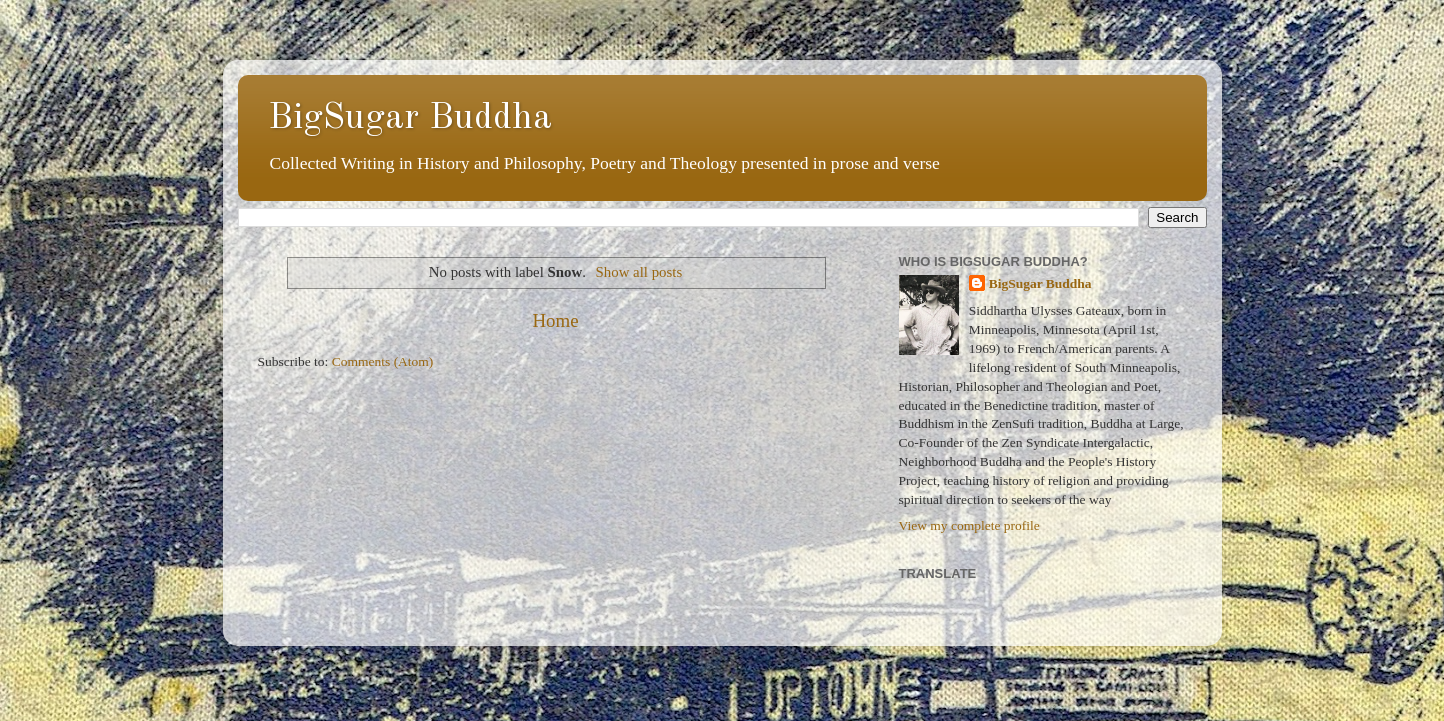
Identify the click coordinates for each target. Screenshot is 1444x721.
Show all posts (639, 272)
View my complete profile (969, 525)
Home (555, 320)
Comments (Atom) (383, 361)
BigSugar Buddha (410, 119)
